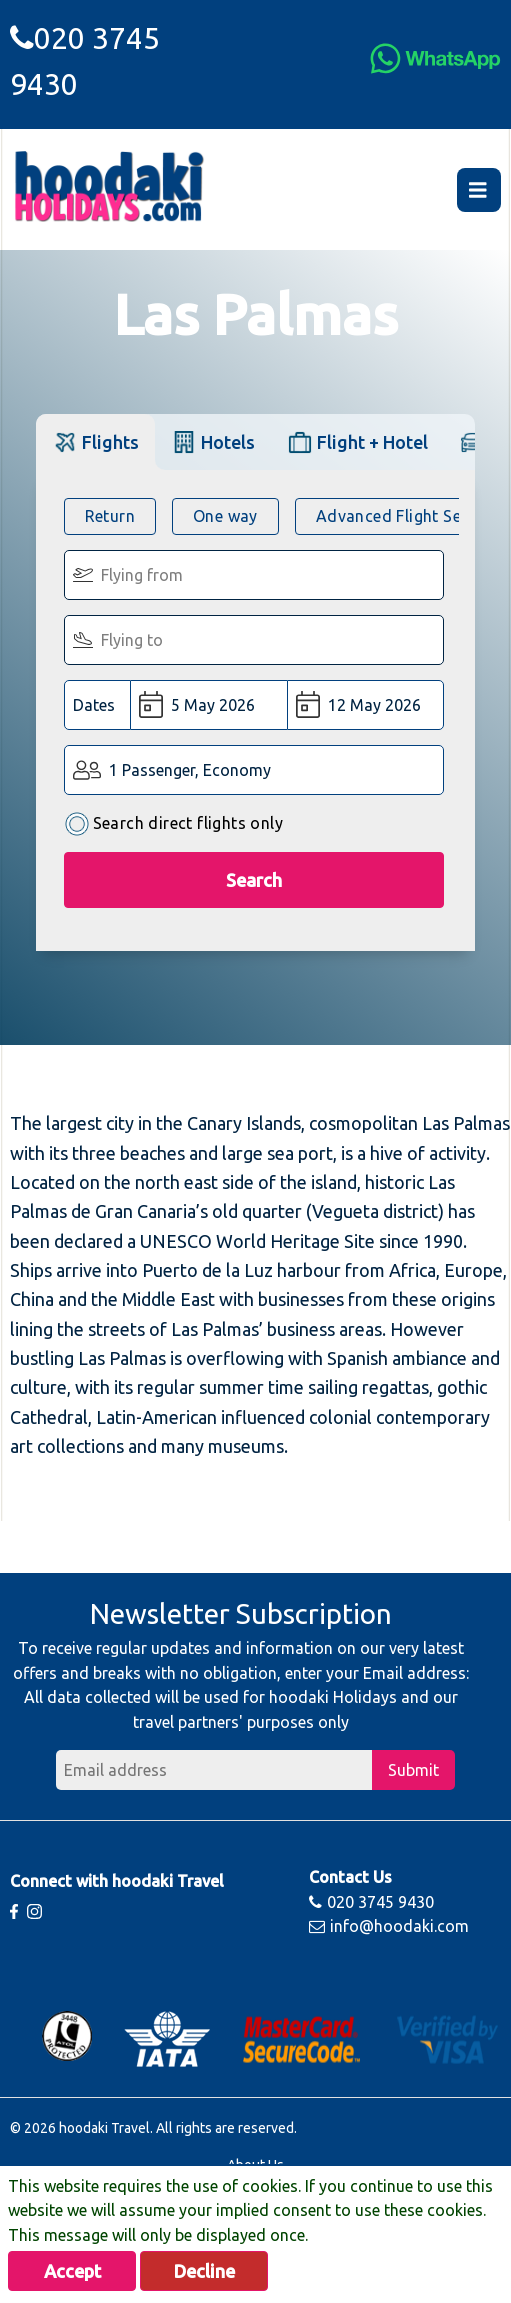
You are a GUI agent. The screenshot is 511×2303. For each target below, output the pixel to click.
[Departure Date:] (209, 705)
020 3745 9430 (371, 1902)
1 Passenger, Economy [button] (190, 770)
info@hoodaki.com (389, 1926)
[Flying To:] (254, 640)
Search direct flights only (173, 824)
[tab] (95, 441)
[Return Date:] (365, 705)
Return (110, 516)
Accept (72, 2271)
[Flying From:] (254, 575)
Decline (204, 2271)
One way (225, 516)
